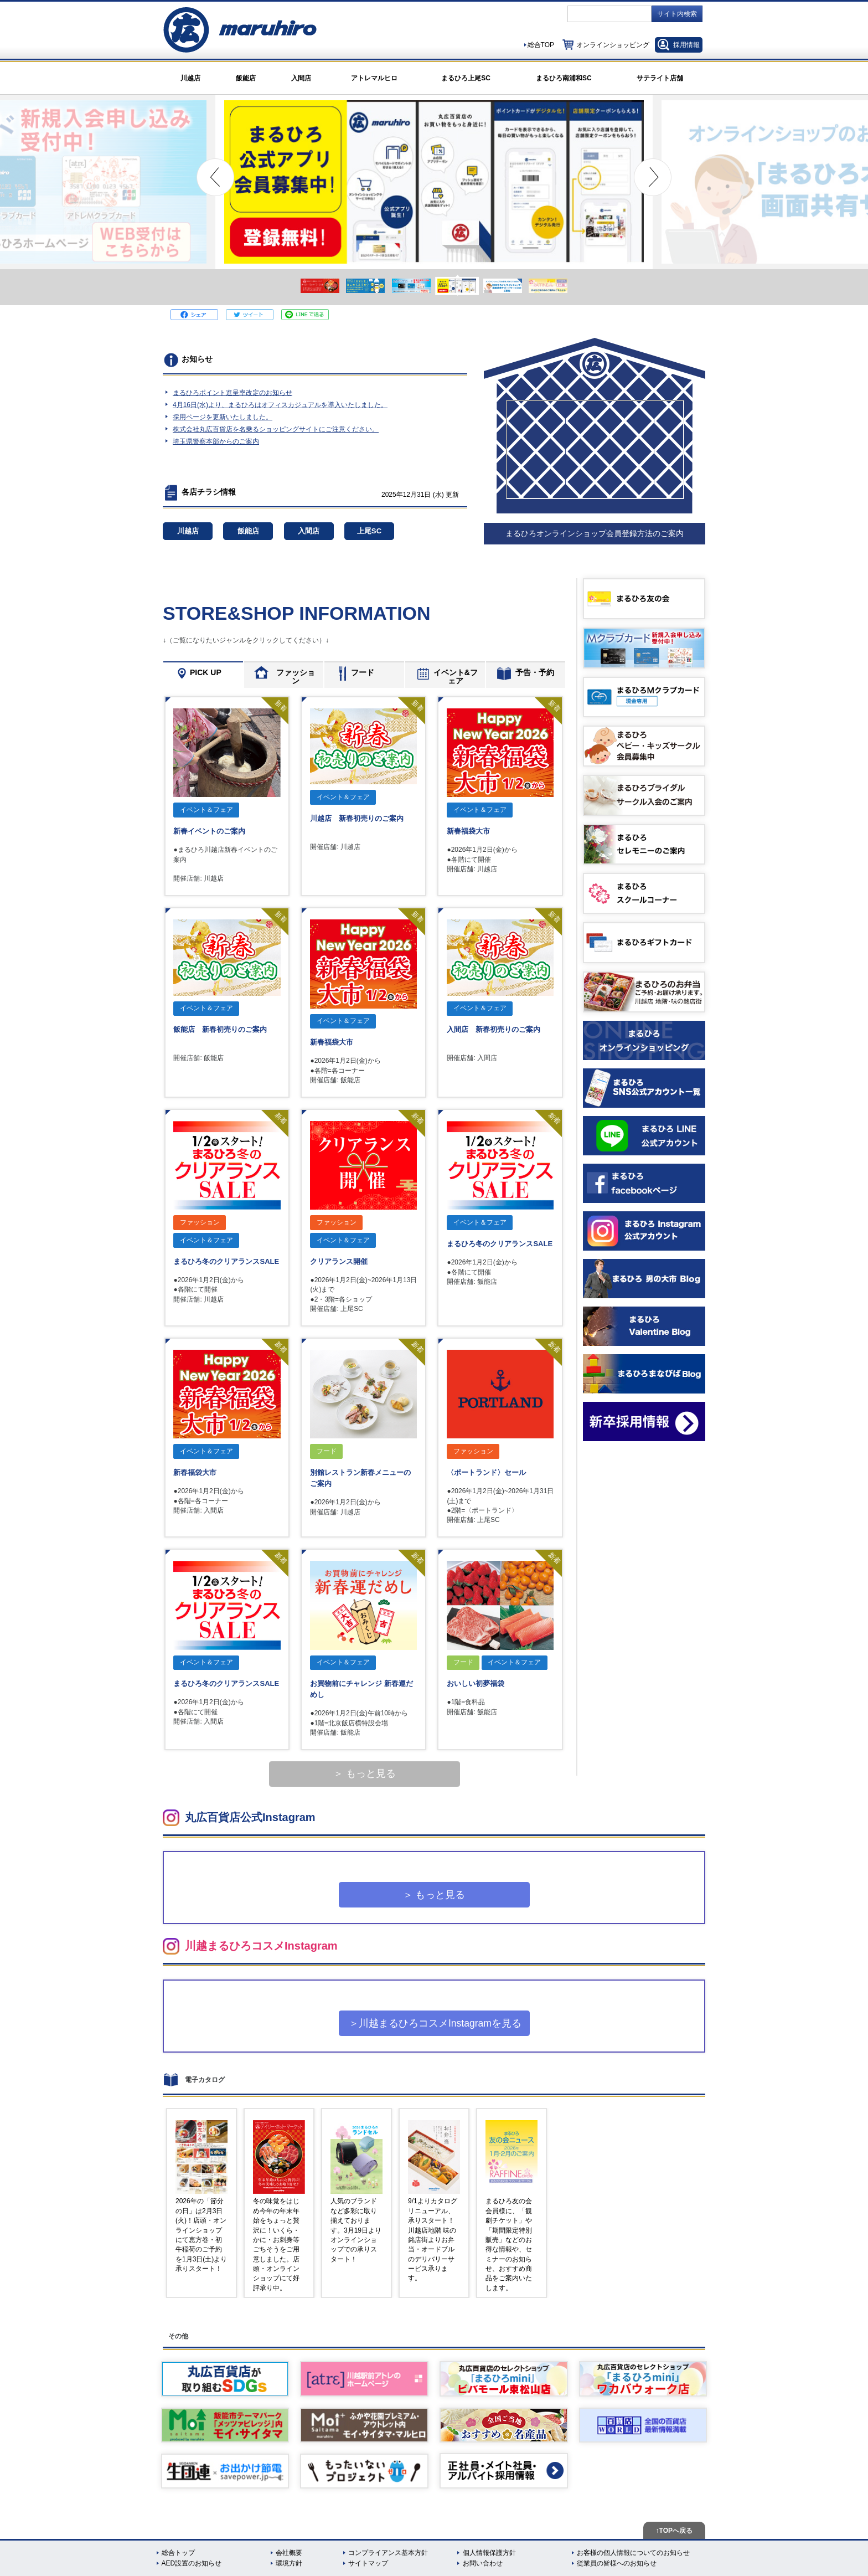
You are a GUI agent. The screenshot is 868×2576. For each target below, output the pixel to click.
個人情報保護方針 (489, 2553)
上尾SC (369, 531)
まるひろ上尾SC (465, 78)
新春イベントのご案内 (209, 831)
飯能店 (246, 78)
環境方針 (289, 2563)
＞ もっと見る (364, 1773)
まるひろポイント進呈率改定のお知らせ (232, 393)
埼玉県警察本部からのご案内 (216, 441)
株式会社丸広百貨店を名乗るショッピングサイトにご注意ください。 (276, 429)
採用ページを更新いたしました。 (222, 417)
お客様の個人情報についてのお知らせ (633, 2553)
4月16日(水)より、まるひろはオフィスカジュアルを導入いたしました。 (280, 405)
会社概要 (289, 2553)
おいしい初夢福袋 (475, 1683)
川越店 (190, 78)
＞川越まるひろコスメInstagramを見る (435, 2023)
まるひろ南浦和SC (564, 78)
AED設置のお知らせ (192, 2563)
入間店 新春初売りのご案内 (493, 1029)
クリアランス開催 (339, 1261)
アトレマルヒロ (374, 78)
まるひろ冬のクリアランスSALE (226, 1261)
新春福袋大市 (468, 831)
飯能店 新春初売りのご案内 (220, 1029)
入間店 (301, 78)
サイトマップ (368, 2563)
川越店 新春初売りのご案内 (357, 818)
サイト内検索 (677, 14)
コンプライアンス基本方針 (388, 2553)
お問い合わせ (483, 2563)
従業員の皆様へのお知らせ (617, 2563)
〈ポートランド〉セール (486, 1472)
